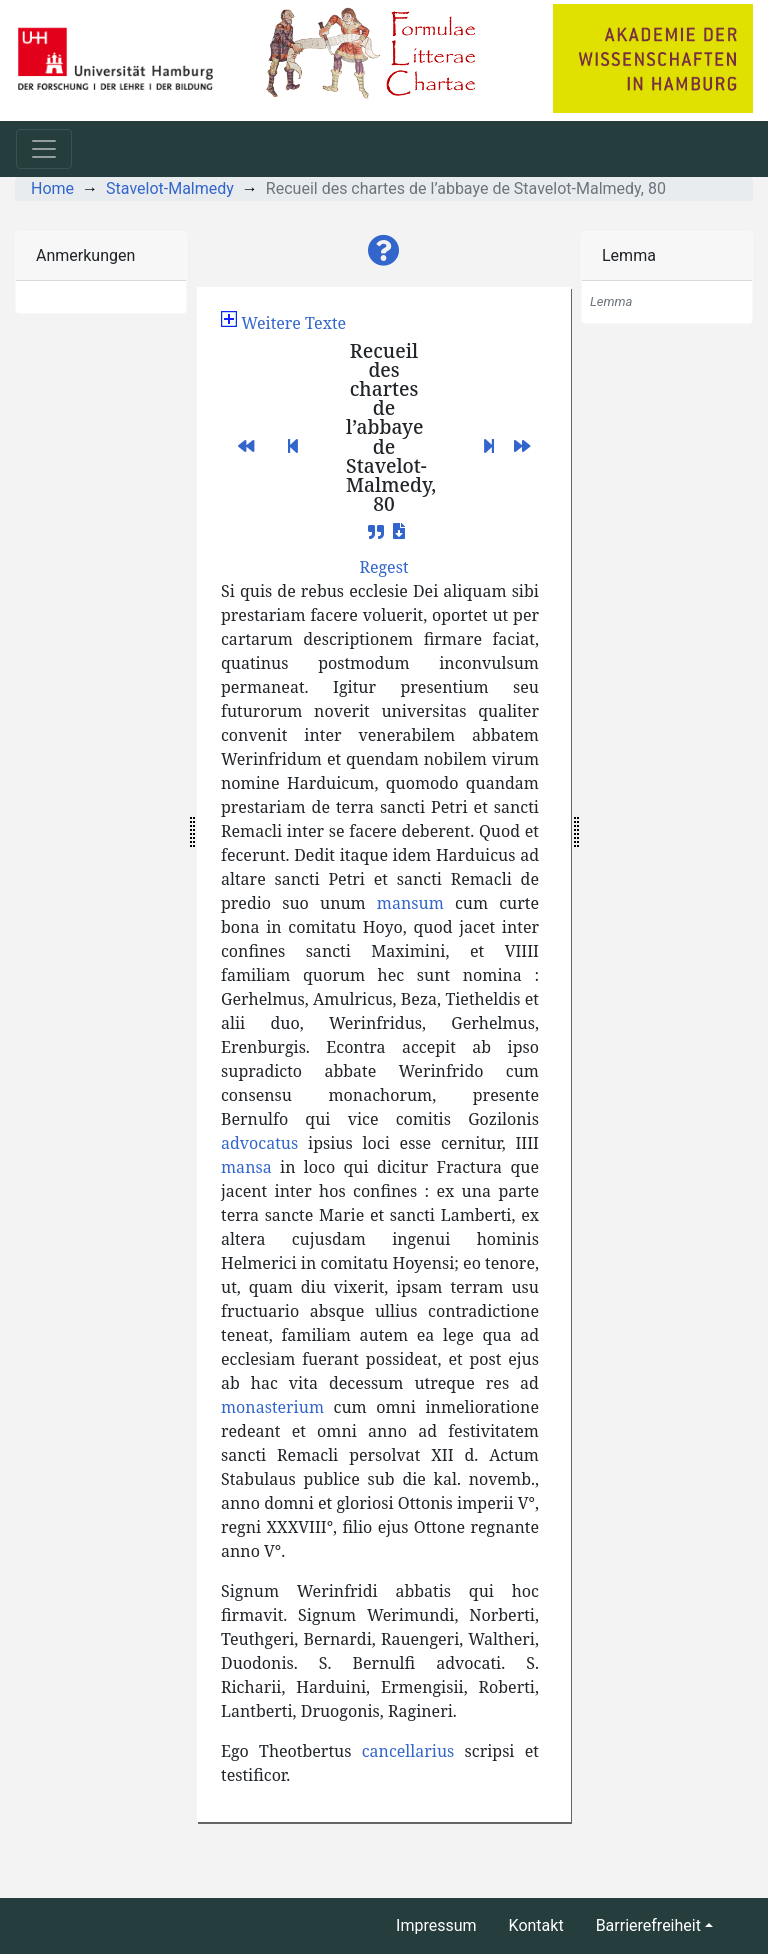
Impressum (436, 1925)
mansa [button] (246, 1167)
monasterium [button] (272, 1407)
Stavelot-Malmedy (170, 188)
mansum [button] (410, 903)
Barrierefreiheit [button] (648, 1925)
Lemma (629, 255)
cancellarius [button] (408, 1751)
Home (52, 188)
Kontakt (536, 1925)
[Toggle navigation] (44, 149)
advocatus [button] (259, 1143)
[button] (384, 251)
